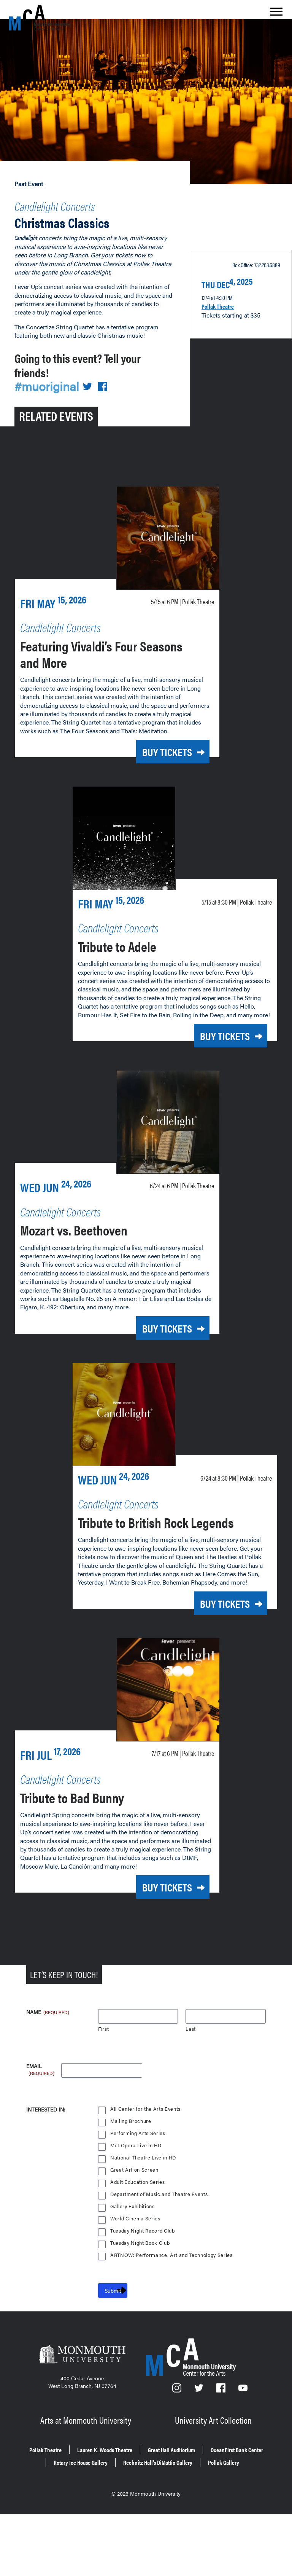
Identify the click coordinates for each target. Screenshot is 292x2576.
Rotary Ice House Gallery (188, 2515)
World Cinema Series (136, 2277)
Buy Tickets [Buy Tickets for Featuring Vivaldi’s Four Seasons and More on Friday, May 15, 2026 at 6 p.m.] (156, 747)
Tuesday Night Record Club (143, 2289)
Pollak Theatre (222, 300)
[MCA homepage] (39, 18)
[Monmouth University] (82, 2415)
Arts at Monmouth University (87, 2477)
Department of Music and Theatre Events (160, 2253)
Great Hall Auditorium (219, 2505)
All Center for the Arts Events (145, 2168)
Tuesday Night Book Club (141, 2302)
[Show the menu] (276, 14)
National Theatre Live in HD (144, 2216)
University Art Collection (214, 2477)
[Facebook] (221, 2449)
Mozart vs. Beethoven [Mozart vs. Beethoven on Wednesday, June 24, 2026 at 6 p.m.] (90, 1261)
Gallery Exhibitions (133, 2265)
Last (191, 2088)
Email (41, 2125)
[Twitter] (199, 2449)
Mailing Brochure (130, 2180)
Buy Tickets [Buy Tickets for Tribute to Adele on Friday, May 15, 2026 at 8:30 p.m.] (214, 1054)
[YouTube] (243, 2449)
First (103, 2088)
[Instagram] (177, 2449)
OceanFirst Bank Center (102, 2515)
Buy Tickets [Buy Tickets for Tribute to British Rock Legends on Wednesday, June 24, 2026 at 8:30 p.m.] (214, 1666)
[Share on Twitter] (92, 383)
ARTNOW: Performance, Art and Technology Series (172, 2314)
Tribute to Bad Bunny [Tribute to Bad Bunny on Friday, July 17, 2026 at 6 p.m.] (89, 1856)
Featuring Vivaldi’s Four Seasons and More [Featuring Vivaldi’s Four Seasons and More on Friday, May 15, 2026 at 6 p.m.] (97, 649)
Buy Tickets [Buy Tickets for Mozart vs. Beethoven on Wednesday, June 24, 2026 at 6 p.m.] (156, 1360)
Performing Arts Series (137, 2192)
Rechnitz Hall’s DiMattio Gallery (118, 2526)
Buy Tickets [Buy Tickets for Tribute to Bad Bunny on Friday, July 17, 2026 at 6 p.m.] (156, 1947)
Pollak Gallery (199, 2526)
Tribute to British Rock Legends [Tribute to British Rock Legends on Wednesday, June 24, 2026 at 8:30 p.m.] (151, 1576)
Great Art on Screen (134, 2228)
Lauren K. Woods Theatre (136, 2505)
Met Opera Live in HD (136, 2204)
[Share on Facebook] (107, 383)
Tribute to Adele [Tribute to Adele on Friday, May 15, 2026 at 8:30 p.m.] (129, 955)
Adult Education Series (138, 2241)
